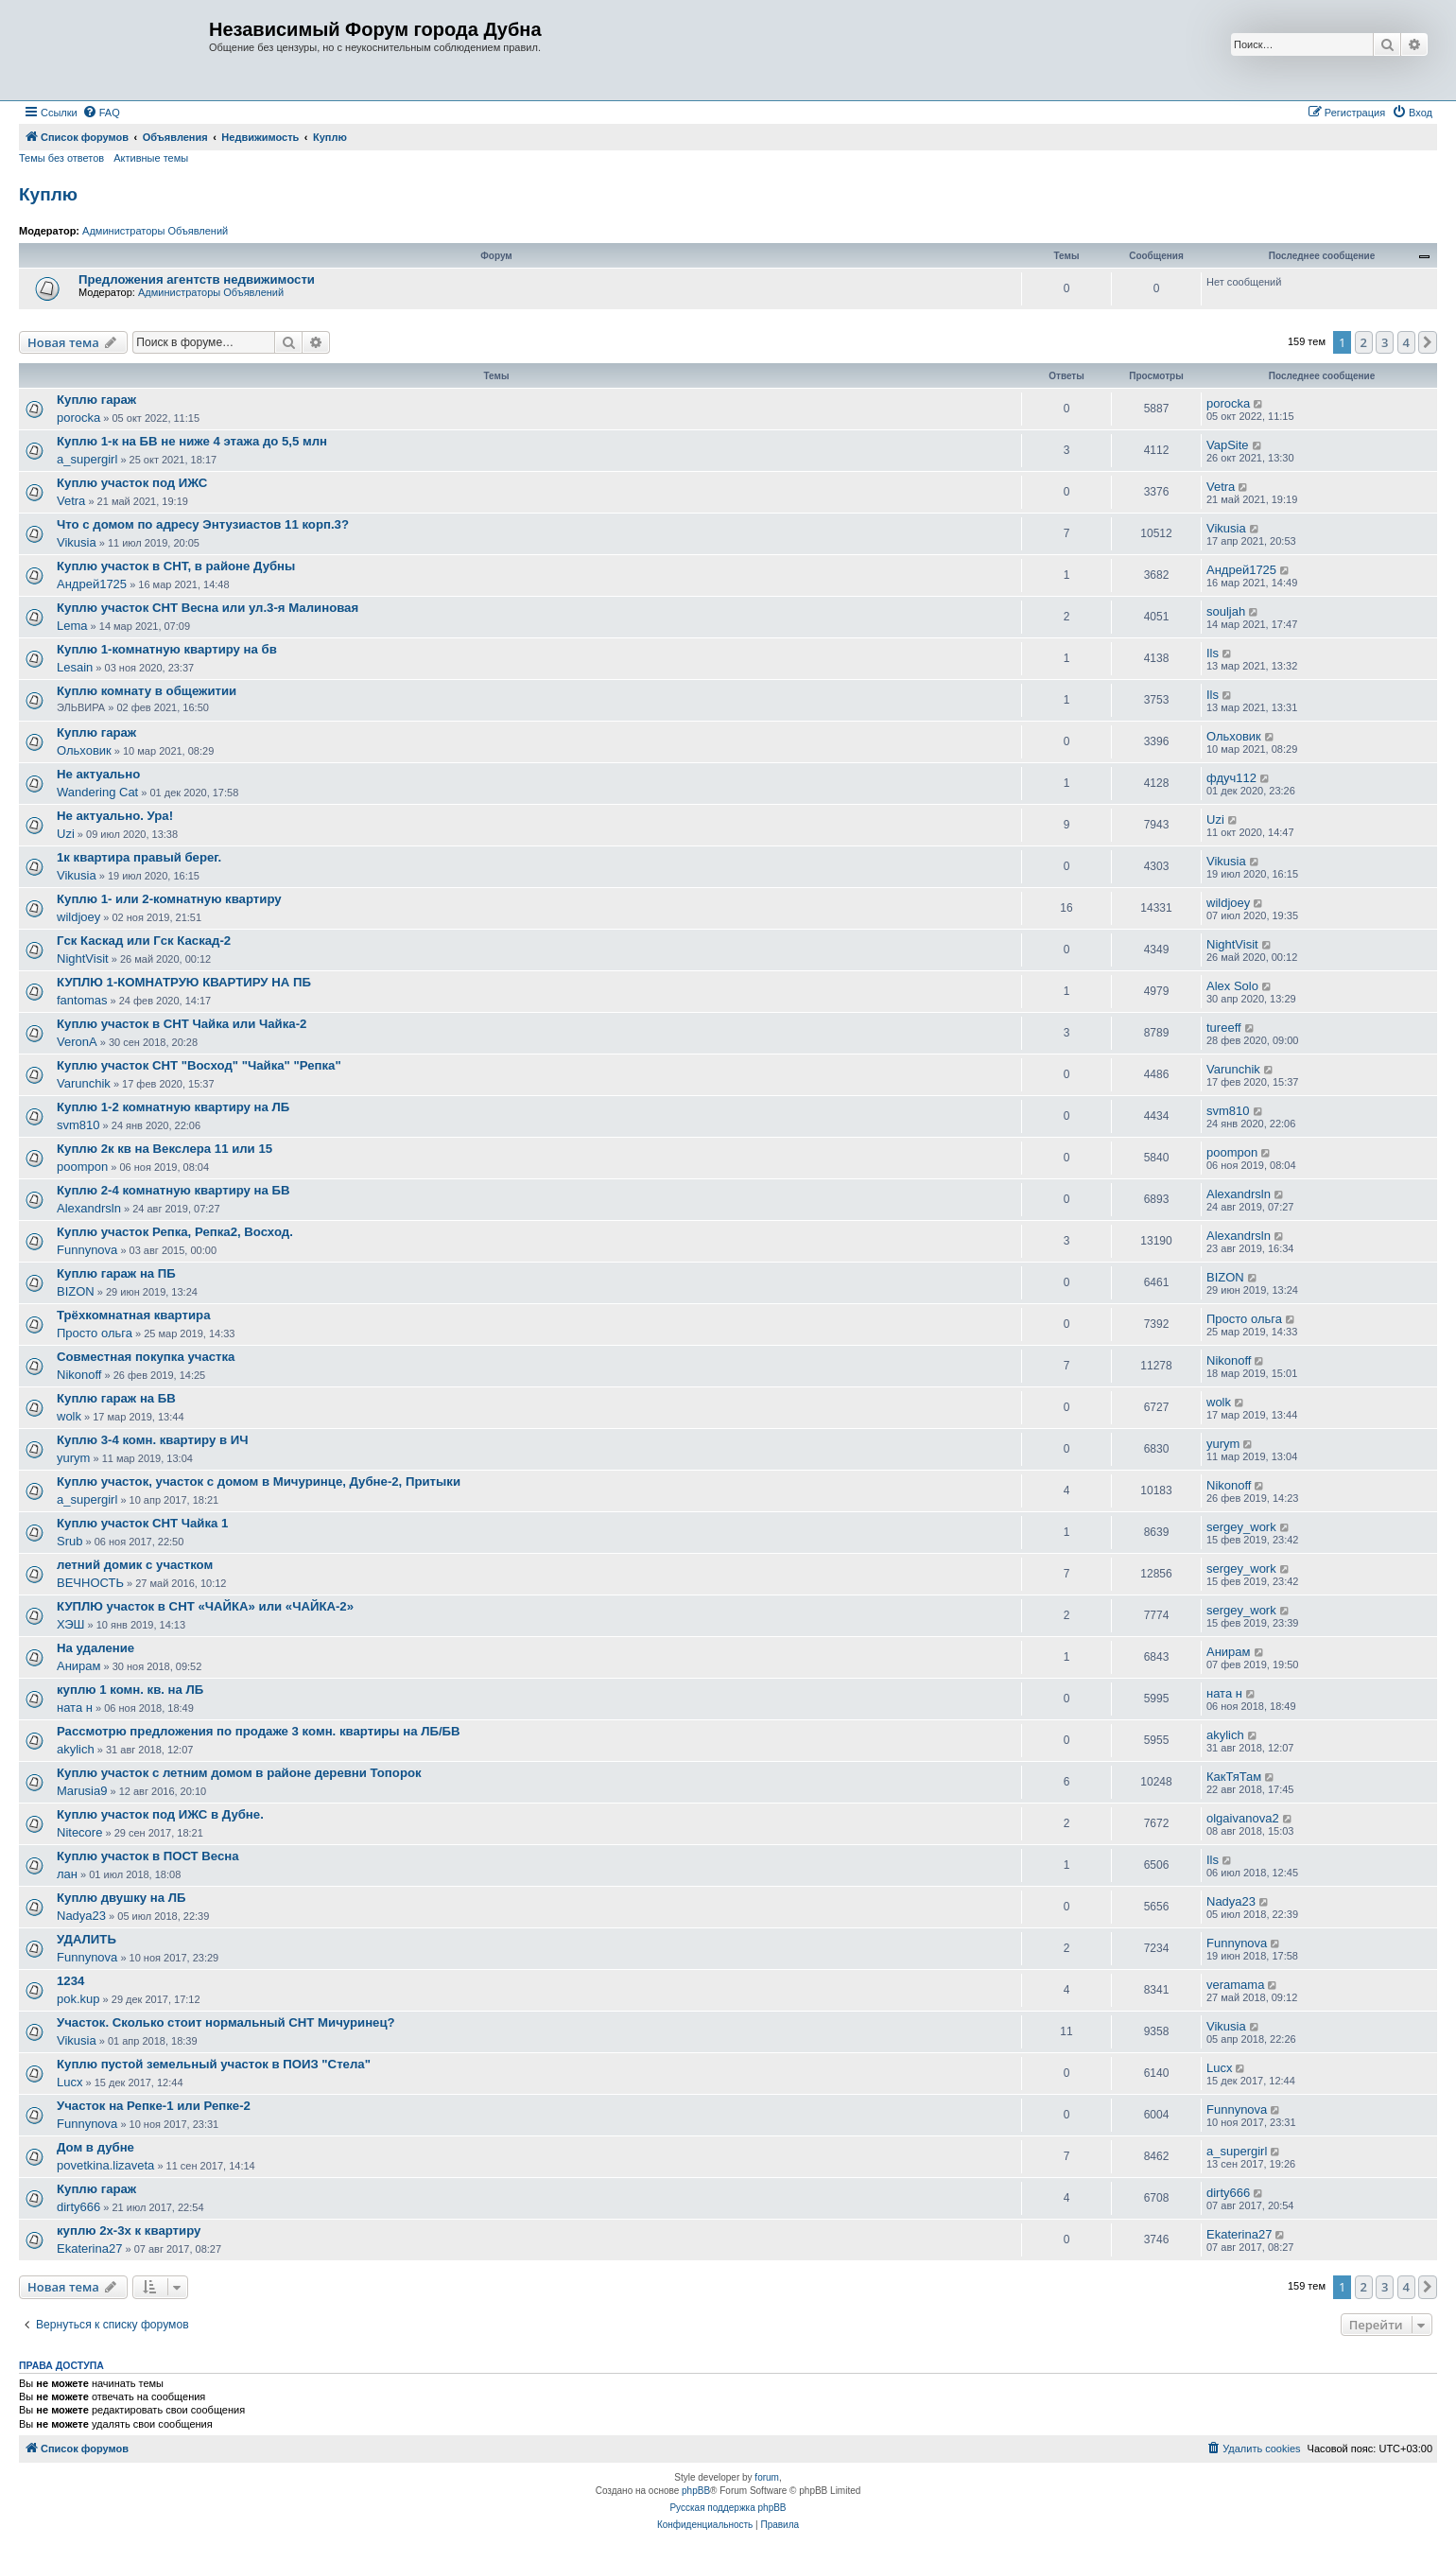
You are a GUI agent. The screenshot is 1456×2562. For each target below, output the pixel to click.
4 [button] (1406, 342)
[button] (1427, 342)
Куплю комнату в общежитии (146, 691)
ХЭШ (71, 1624)
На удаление (95, 1648)
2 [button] (1364, 342)
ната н (75, 1707)
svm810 (78, 1125)
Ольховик (84, 750)
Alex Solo (1232, 986)
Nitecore (79, 1832)
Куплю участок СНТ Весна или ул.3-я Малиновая (207, 608)
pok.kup (78, 1999)
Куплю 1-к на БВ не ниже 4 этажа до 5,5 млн (192, 441)
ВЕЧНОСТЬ (90, 1583)
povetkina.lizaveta (105, 2165)
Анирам (79, 1666)
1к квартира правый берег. (139, 857)
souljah (1225, 611)
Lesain (75, 667)
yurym (73, 1458)
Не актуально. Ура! (115, 816)
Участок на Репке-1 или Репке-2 (154, 2106)
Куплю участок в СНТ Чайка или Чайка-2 (181, 1024)
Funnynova (87, 1250)
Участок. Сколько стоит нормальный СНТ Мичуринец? (226, 2022)
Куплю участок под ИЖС (132, 483)
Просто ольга (94, 1333)
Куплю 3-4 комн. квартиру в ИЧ (152, 1440)
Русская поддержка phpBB (727, 2507)
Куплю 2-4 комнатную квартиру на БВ (173, 1190)
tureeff (1223, 1027)
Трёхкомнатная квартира (133, 1315)
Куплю (48, 194)
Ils (1212, 653)
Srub (69, 1541)
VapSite (1227, 445)
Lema (72, 626)
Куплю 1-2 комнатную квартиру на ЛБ (173, 1107)
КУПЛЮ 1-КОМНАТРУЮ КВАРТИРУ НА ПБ (184, 982)
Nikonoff (79, 1375)
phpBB (696, 2490)
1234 (70, 1981)
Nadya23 (81, 1915)
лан (67, 1874)
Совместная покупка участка (145, 1357)
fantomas (82, 1000)
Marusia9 (82, 1791)
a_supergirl (87, 459)
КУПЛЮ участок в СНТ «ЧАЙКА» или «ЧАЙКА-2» (205, 1606)
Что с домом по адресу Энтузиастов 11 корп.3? (203, 524)
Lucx (69, 2082)
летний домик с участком (135, 1565)
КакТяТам (1233, 1776)
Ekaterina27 (89, 2248)
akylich (76, 1749)
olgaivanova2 (1242, 1818)
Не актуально (98, 774)
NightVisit (83, 958)
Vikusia (76, 542)
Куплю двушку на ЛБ (121, 1898)
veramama (1235, 1985)
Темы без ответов (61, 158)
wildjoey (78, 917)
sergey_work (1241, 1527)
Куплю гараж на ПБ (116, 1273)
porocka (78, 417)
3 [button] (1384, 342)
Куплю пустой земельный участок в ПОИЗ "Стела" (214, 2064)
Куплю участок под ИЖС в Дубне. (160, 1814)
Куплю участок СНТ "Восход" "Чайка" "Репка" (199, 1065)
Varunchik (84, 1083)
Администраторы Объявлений (155, 230)
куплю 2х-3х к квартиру (128, 2230)
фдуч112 (1231, 778)
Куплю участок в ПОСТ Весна (148, 1856)
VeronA (77, 1042)
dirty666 (78, 2207)
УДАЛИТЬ (86, 1939)
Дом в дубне (95, 2147)
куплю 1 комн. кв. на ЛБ (130, 1689)
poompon (82, 1166)
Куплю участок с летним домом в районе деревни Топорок (239, 1773)
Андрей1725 (92, 584)
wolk (69, 1416)
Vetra (71, 501)
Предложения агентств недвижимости (196, 279)
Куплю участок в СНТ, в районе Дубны (176, 566)
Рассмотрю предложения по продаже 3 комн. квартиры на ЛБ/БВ (258, 1731)
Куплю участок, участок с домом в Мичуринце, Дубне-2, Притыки (258, 1481)
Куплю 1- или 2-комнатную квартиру (169, 899)
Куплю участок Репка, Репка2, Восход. (175, 1232)
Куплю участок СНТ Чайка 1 (142, 1523)
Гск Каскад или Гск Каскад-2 (144, 940)
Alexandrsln (89, 1208)
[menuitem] (101, 112)
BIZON (76, 1291)
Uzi (66, 834)
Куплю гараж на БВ (116, 1398)
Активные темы (150, 158)
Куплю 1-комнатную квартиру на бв (167, 649)
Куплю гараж (96, 399)
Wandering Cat (97, 792)
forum (766, 2477)
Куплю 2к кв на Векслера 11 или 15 (164, 1149)
